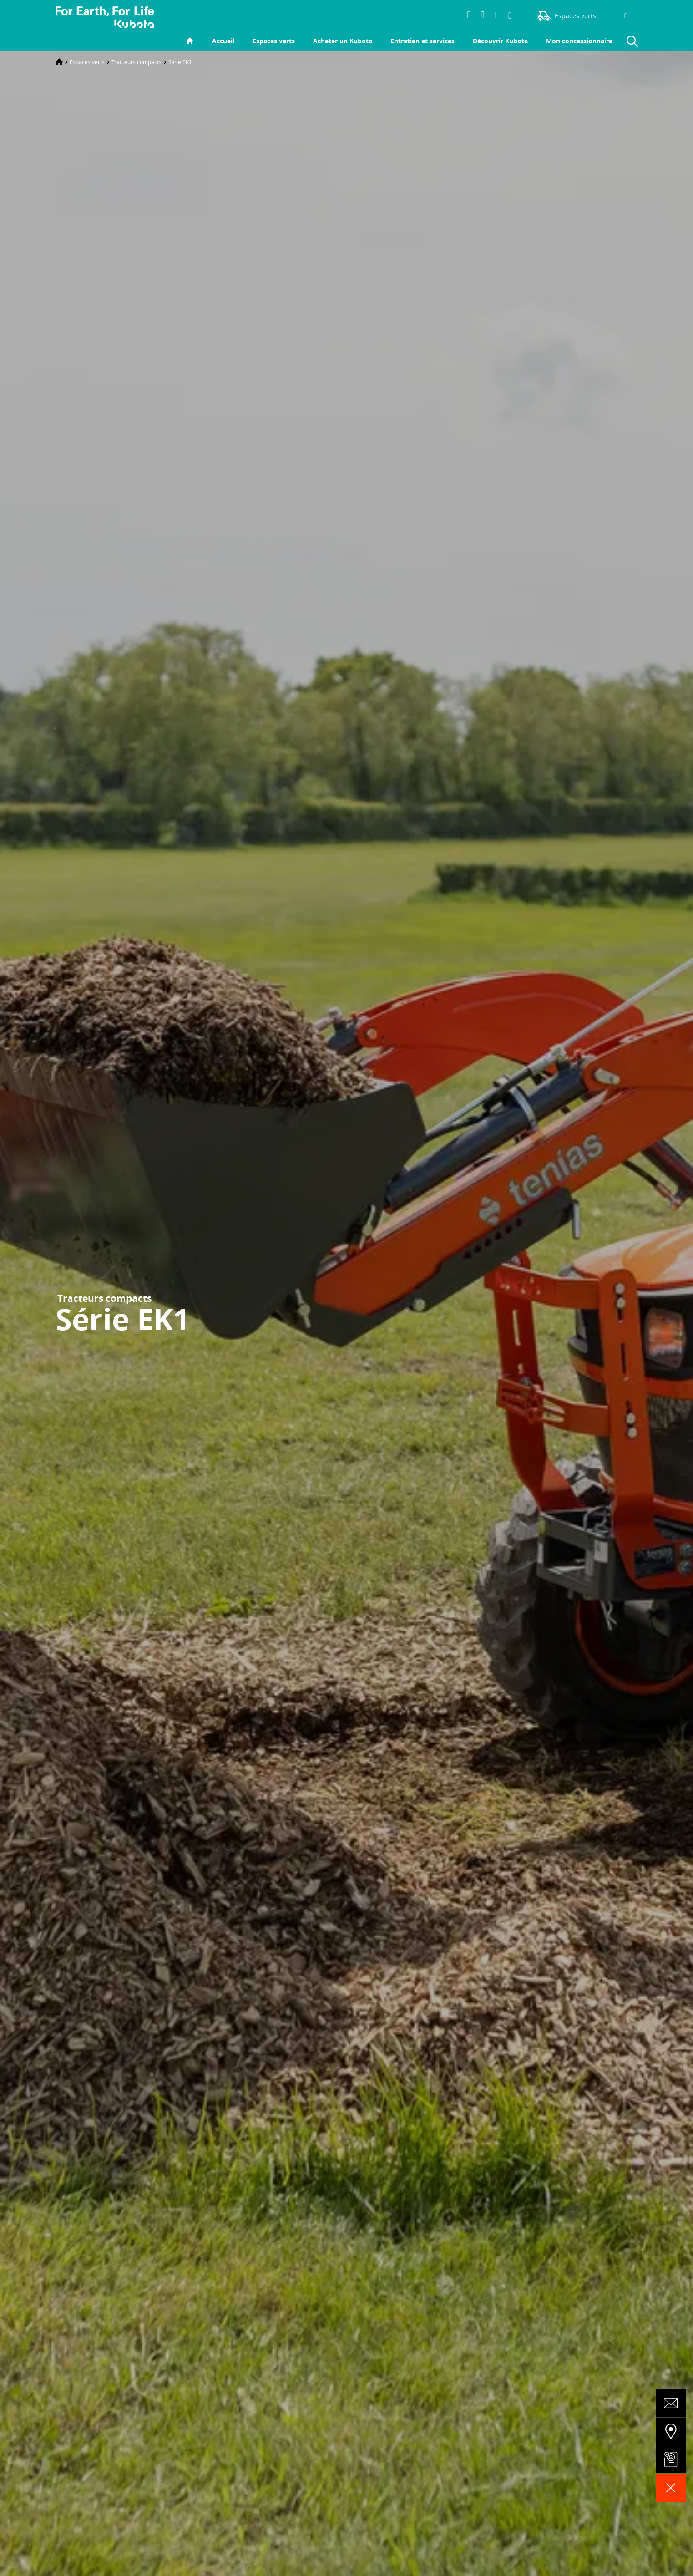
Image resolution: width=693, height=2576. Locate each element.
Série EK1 (180, 62)
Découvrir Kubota (500, 40)
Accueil (223, 40)
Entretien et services (422, 40)
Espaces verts (274, 40)
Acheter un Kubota (342, 40)
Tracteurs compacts (136, 62)
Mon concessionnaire (579, 40)
